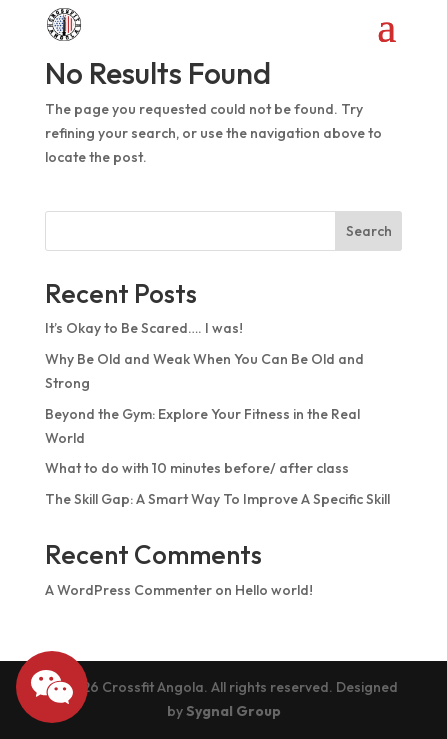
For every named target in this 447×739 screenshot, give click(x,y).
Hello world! (274, 590)
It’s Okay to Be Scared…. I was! (144, 328)
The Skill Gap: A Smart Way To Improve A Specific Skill (217, 499)
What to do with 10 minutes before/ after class (197, 468)
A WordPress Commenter (128, 590)
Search (369, 231)
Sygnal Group (233, 711)
